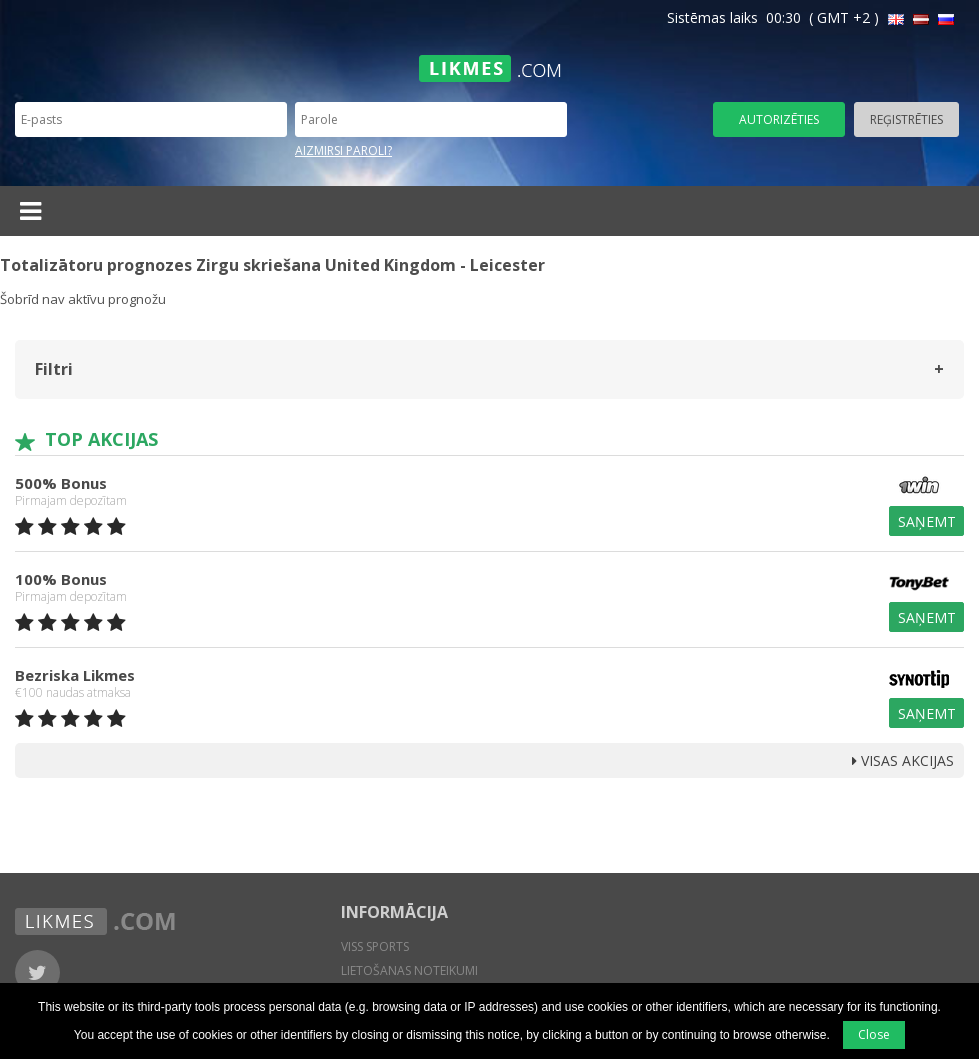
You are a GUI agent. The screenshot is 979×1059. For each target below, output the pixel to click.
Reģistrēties (906, 119)
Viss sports (375, 946)
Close (874, 1034)
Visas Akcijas (903, 760)
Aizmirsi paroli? (343, 150)
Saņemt (927, 521)
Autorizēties (779, 119)
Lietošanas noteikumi (409, 970)
